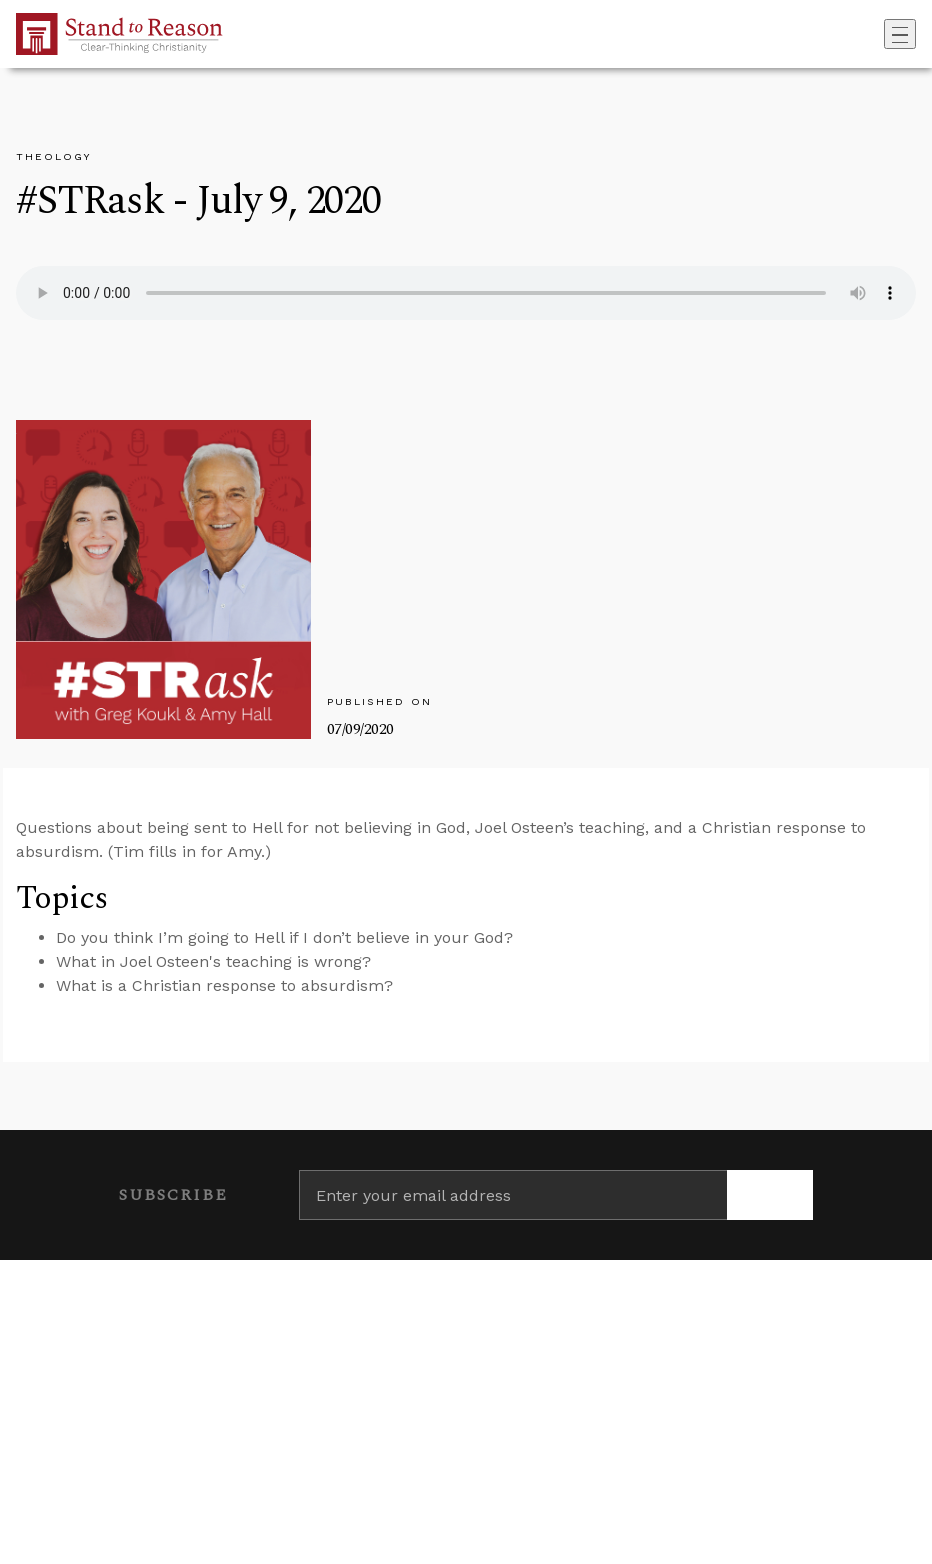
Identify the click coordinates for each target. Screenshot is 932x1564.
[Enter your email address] (513, 1195)
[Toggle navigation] (900, 34)
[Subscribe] (770, 1195)
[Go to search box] (878, 34)
